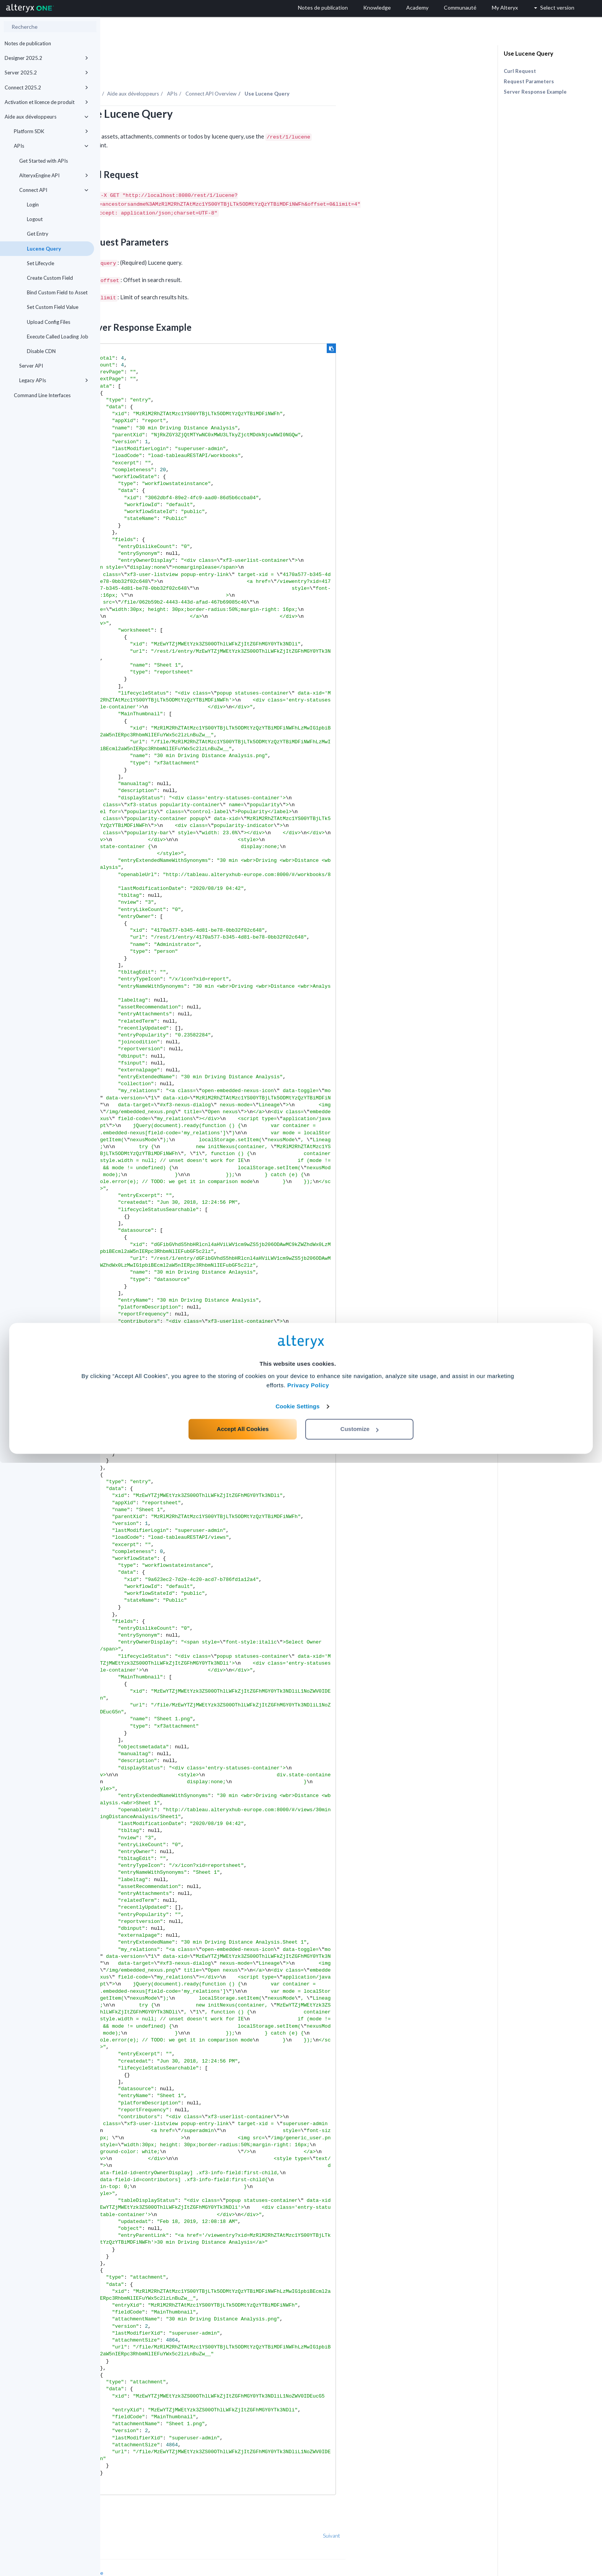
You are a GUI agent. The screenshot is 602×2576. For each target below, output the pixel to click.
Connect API (53, 190)
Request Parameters (529, 81)
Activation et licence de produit (46, 102)
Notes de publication (28, 43)
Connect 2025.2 (46, 87)
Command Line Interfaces (42, 395)
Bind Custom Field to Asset (57, 292)
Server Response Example (535, 92)
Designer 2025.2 (46, 58)
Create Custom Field (50, 278)
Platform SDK (51, 131)
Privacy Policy (308, 2498)
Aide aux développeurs (46, 117)
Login (33, 204)
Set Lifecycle (40, 263)
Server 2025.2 (46, 72)
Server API (31, 366)
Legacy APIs (53, 380)
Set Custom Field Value (52, 307)
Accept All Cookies (243, 2542)
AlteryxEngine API (53, 175)
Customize (360, 2542)
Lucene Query (44, 249)
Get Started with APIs (43, 161)
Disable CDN (41, 351)
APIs (51, 146)
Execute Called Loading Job (57, 336)
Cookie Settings (298, 2519)
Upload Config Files (48, 322)
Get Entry (37, 234)
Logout (35, 219)
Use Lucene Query (528, 53)
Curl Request (520, 71)
